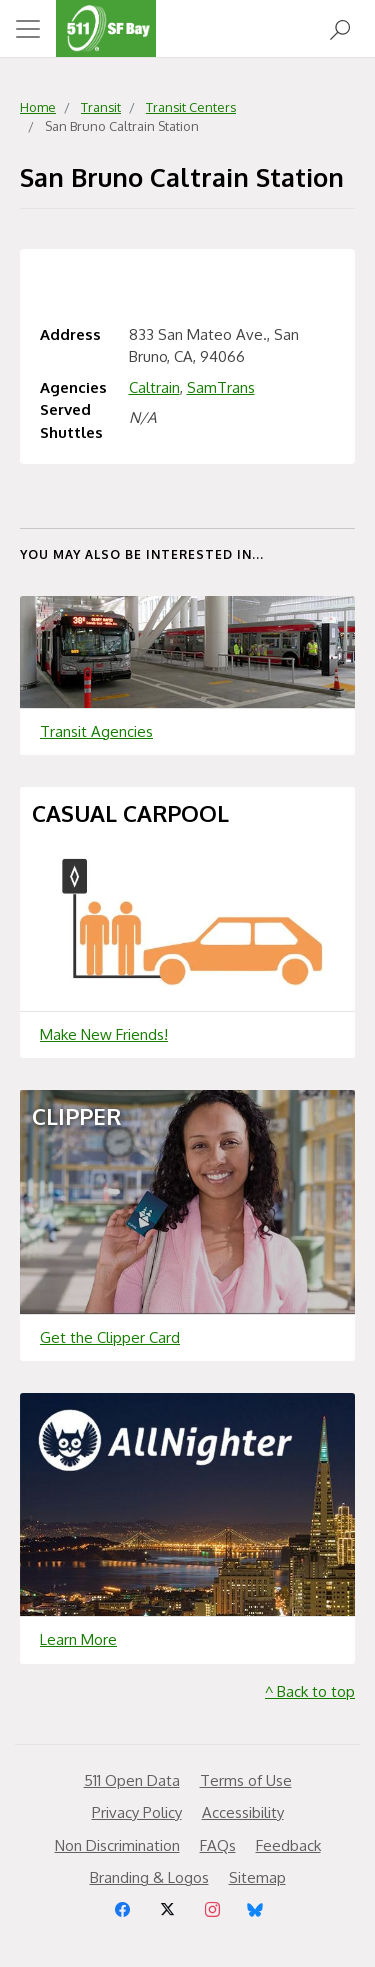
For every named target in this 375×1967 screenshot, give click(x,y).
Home (38, 107)
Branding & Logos (149, 1877)
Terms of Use (246, 1780)
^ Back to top (310, 1691)
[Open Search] (340, 28)
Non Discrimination (117, 1845)
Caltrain (154, 387)
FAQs (218, 1845)
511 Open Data (132, 1780)
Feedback (288, 1845)
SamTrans (221, 387)
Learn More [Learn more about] (78, 1639)
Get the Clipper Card (110, 1337)
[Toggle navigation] (28, 29)
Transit (101, 107)
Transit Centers (191, 107)
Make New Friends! (104, 1034)
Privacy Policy (137, 1812)
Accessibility (243, 1812)
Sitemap (257, 1877)
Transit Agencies (96, 731)
